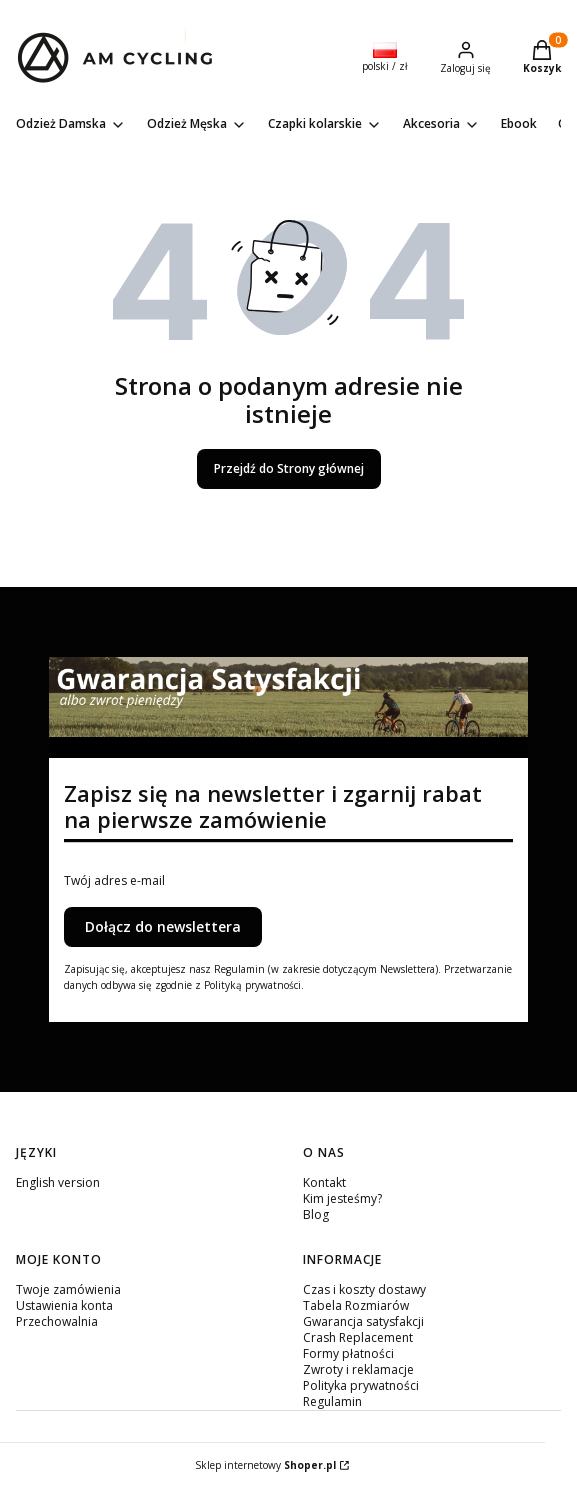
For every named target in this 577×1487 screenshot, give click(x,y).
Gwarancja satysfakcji (363, 1321)
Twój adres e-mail (114, 881)
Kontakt (324, 1182)
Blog (316, 1214)
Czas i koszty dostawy (364, 1289)
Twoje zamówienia (68, 1289)
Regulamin (332, 1401)
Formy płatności (348, 1353)
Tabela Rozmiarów (356, 1305)
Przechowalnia (57, 1321)
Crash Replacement (358, 1337)
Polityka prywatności (361, 1385)
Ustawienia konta (64, 1305)
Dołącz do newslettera (163, 926)
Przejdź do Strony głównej (289, 468)
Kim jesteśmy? (342, 1198)
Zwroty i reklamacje (358, 1369)
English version (58, 1182)
